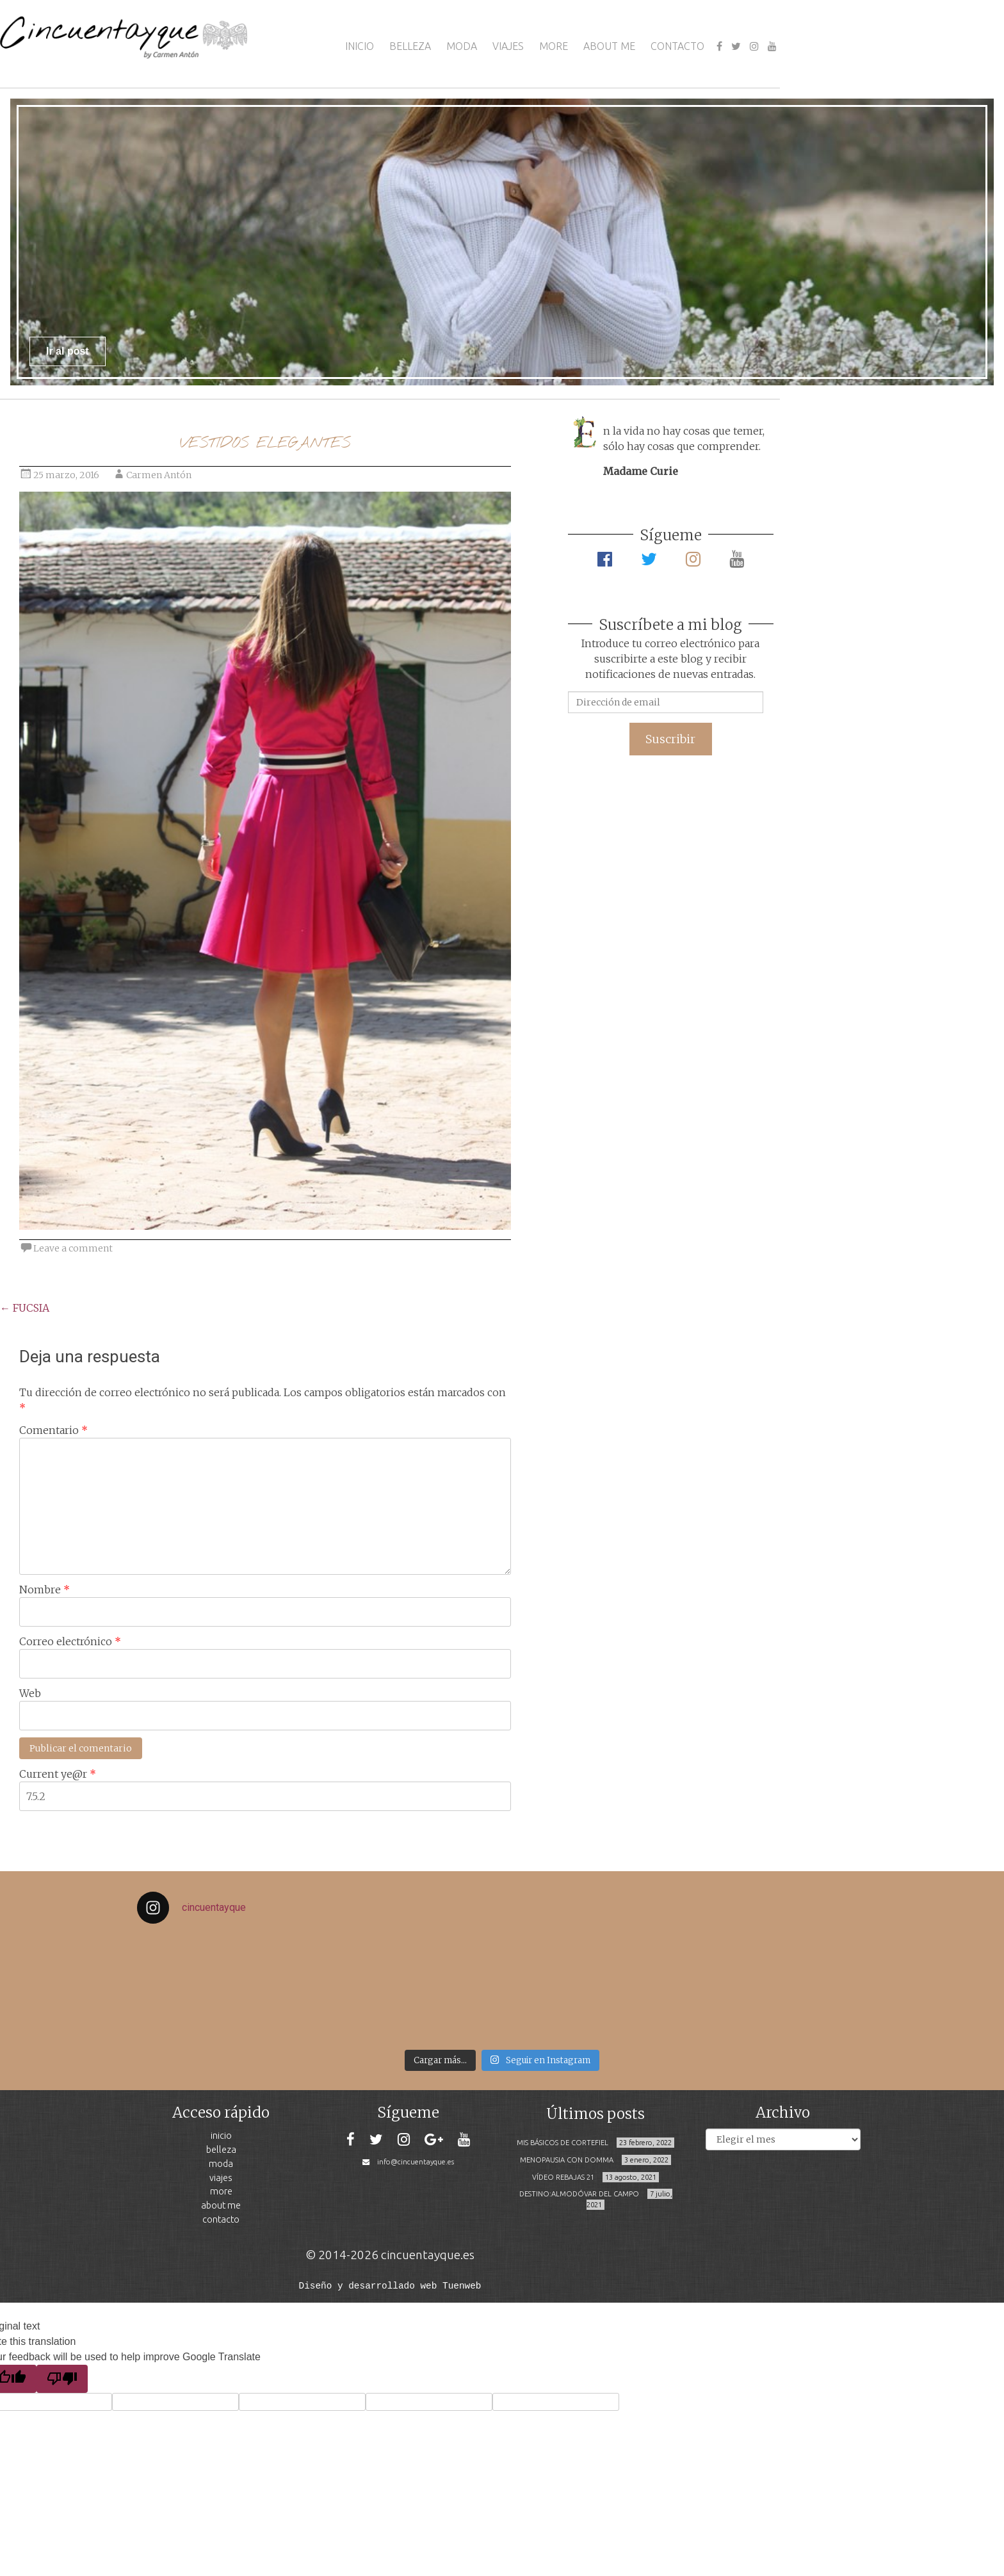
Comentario (53, 1430)
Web (30, 1693)
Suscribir (670, 739)
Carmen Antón (158, 475)
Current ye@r (57, 1773)
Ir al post (67, 351)
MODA (461, 46)
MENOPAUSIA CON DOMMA (566, 2160)
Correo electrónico (70, 1641)
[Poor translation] (62, 2378)
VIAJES (508, 46)
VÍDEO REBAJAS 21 (563, 2177)
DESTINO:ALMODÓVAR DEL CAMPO (579, 2194)
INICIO (359, 46)
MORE (553, 46)
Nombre (44, 1589)
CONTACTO (677, 46)
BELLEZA (410, 46)
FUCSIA (24, 1307)
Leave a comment (73, 1248)
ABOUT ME (609, 46)
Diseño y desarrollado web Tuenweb (390, 2285)
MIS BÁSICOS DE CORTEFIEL (562, 2142)
